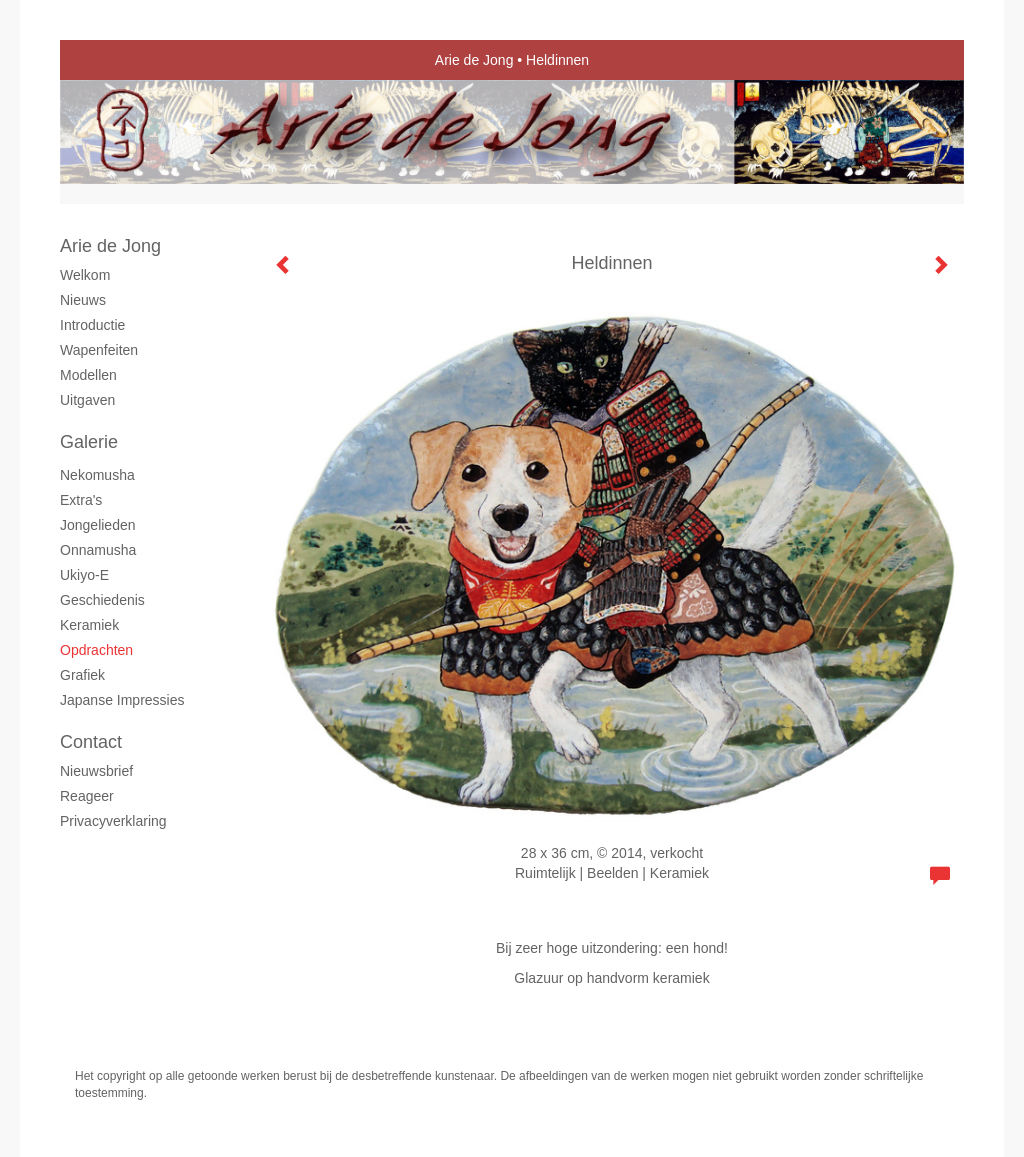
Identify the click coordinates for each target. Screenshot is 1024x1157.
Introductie (92, 325)
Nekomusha (97, 475)
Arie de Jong (474, 60)
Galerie (89, 442)
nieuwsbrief (96, 771)
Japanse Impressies (122, 700)
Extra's (81, 500)
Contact (91, 742)
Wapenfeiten (99, 350)
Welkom (85, 275)
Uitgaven (87, 400)
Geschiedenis (102, 600)
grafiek (82, 675)
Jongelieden (98, 525)
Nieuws (83, 300)
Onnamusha (98, 550)
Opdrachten (96, 650)
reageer (87, 796)
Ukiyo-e (84, 575)
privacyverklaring (113, 821)
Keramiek (89, 625)
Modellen (88, 375)
